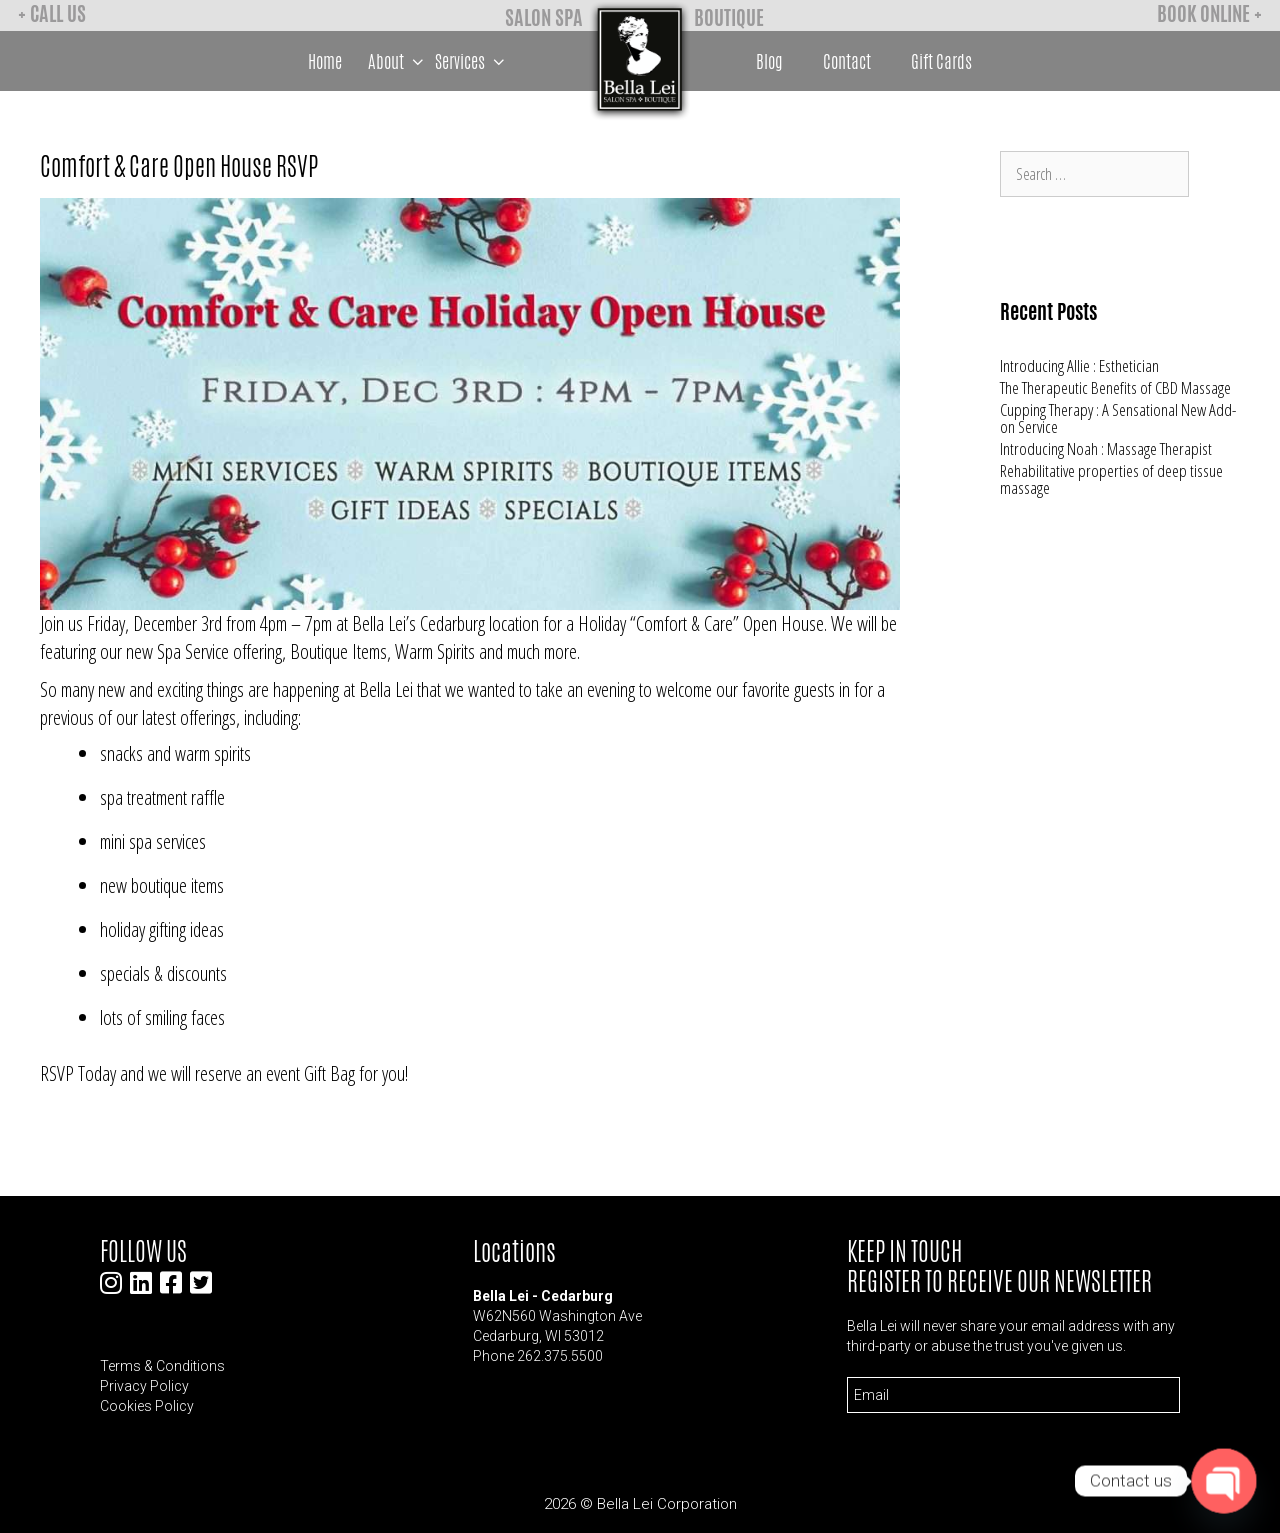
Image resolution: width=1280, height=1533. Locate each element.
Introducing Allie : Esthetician (1079, 365)
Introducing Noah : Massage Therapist (1106, 448)
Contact (847, 61)
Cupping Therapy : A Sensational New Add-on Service (1118, 418)
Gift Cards (941, 61)
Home (325, 61)
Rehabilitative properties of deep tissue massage (1111, 479)
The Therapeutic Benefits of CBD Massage (1115, 387)
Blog (769, 61)
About (398, 61)
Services (472, 61)
